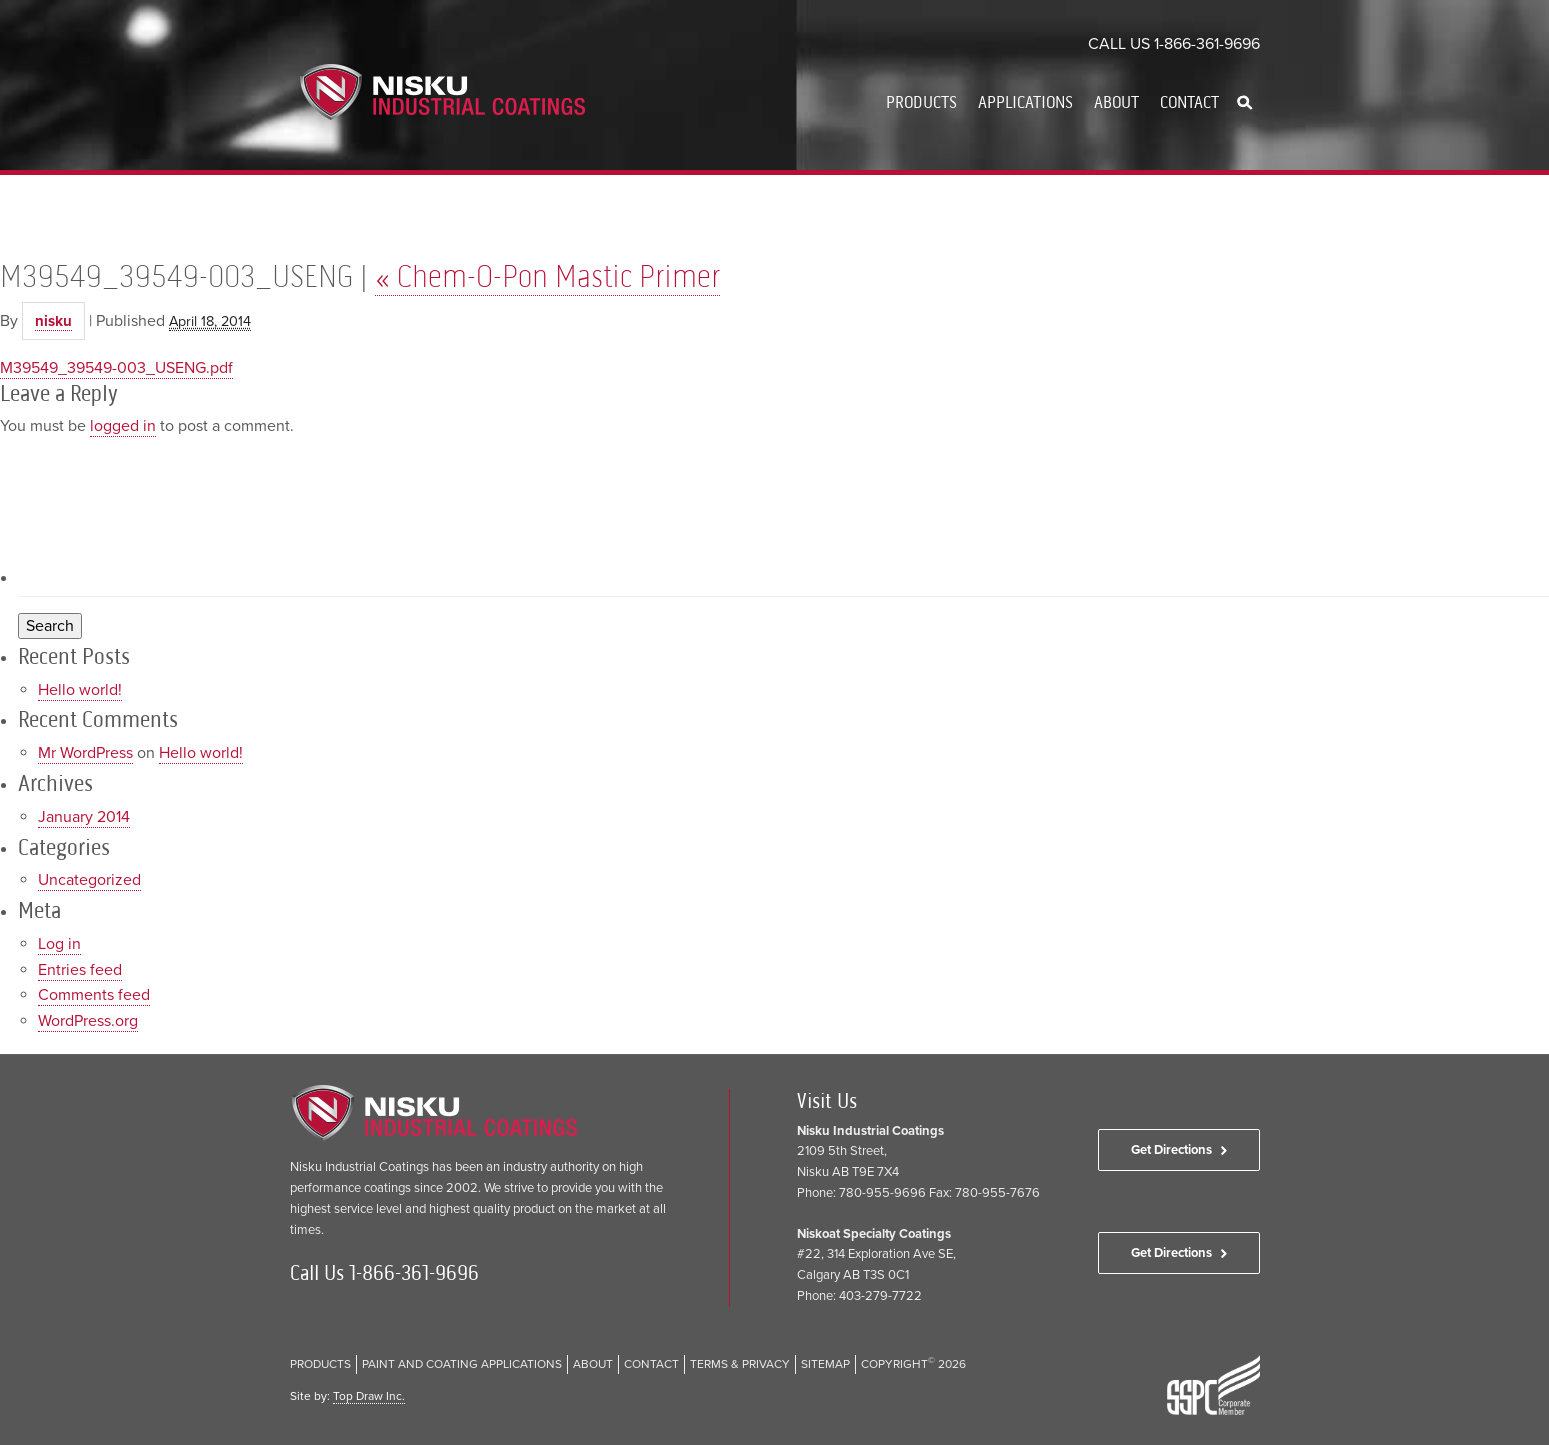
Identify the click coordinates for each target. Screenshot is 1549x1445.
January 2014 (84, 817)
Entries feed (80, 970)
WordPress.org (88, 1021)
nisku (53, 321)
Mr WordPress (85, 753)
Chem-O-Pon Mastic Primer (547, 276)
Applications (1025, 102)
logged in (123, 426)
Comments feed (94, 995)
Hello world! (80, 690)
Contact (1189, 102)
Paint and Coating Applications (462, 1364)
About (1116, 102)
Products (921, 102)
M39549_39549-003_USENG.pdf (116, 368)
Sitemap (825, 1364)
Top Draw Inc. (369, 1396)
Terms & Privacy (740, 1364)
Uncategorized (89, 880)
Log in (59, 944)
